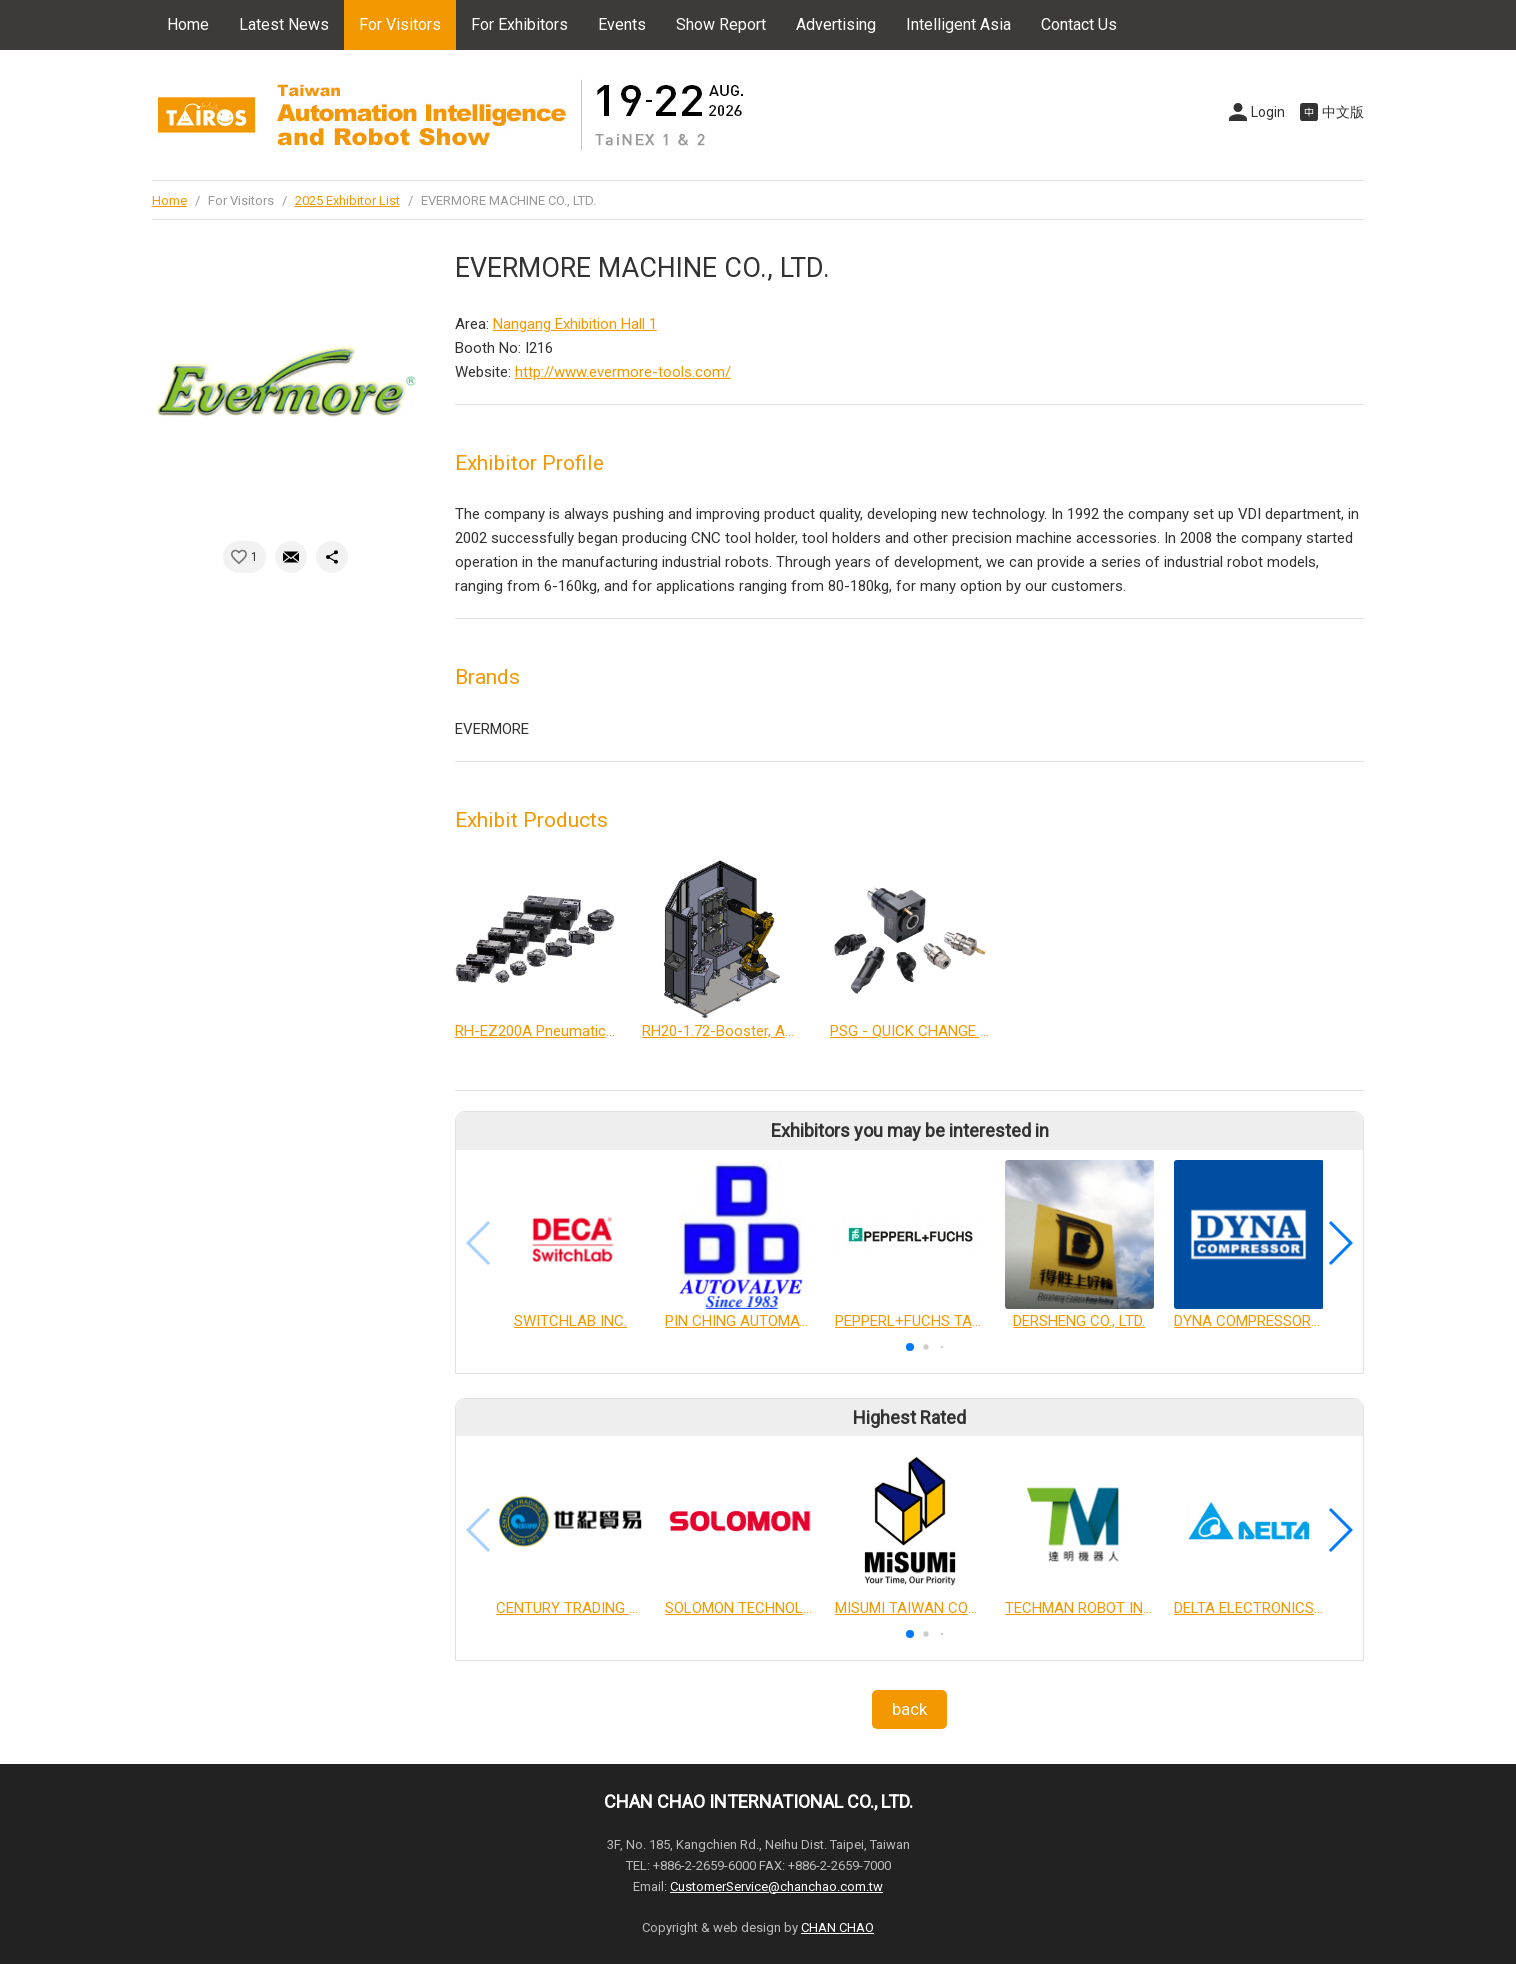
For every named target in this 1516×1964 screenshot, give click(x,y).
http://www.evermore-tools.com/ (623, 372)
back (909, 1709)
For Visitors (400, 24)
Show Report (721, 24)
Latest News (284, 24)
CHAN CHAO (837, 1927)
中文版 (1343, 112)
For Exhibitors (519, 24)
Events (622, 24)
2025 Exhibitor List (347, 200)
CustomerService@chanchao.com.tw (776, 1886)
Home (188, 24)
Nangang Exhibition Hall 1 (575, 324)
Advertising (836, 24)
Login (1268, 112)
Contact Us (1079, 24)
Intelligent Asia (958, 24)
